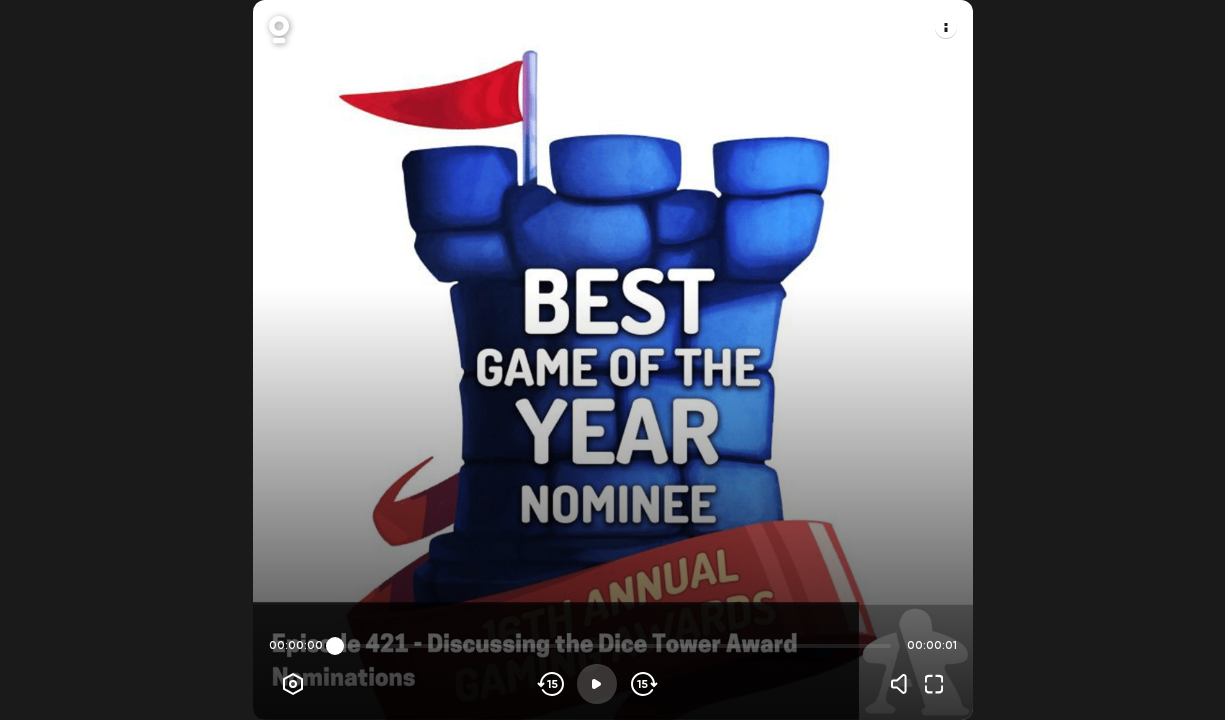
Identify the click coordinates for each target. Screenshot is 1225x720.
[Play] (597, 684)
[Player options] (293, 684)
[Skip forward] (642, 684)
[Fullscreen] (934, 684)
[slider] (335, 646)
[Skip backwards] (551, 684)
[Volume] (904, 684)
